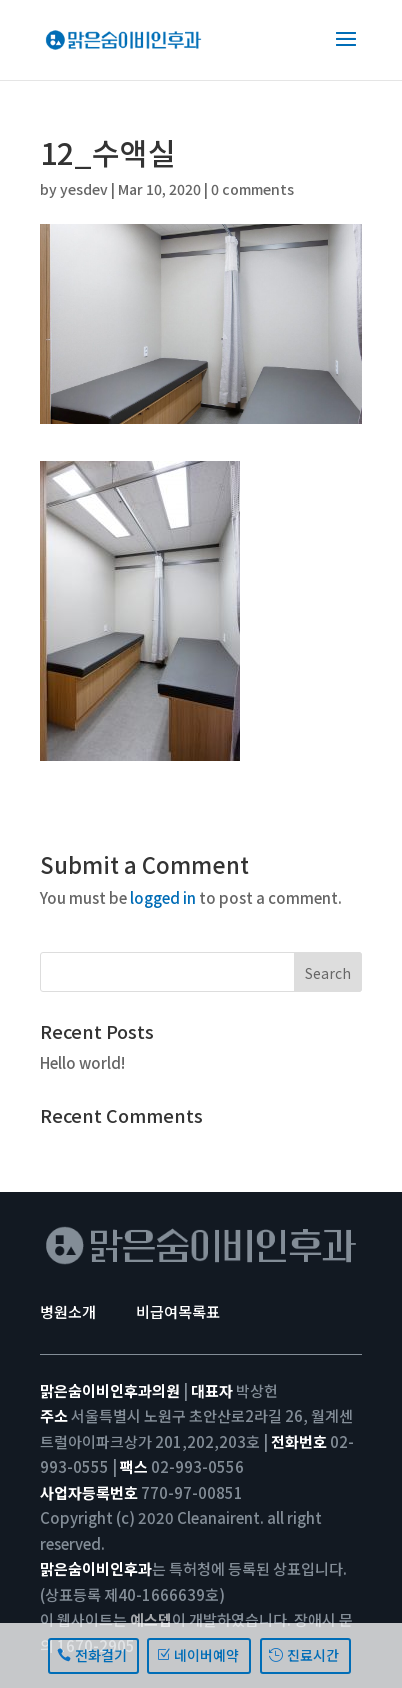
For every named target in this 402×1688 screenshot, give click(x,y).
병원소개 (68, 1311)
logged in (163, 897)
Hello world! (82, 1062)
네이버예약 (206, 1655)
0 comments (252, 189)
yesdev (84, 189)
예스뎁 (151, 1619)
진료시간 (313, 1655)
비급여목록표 (178, 1311)
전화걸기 (101, 1655)
